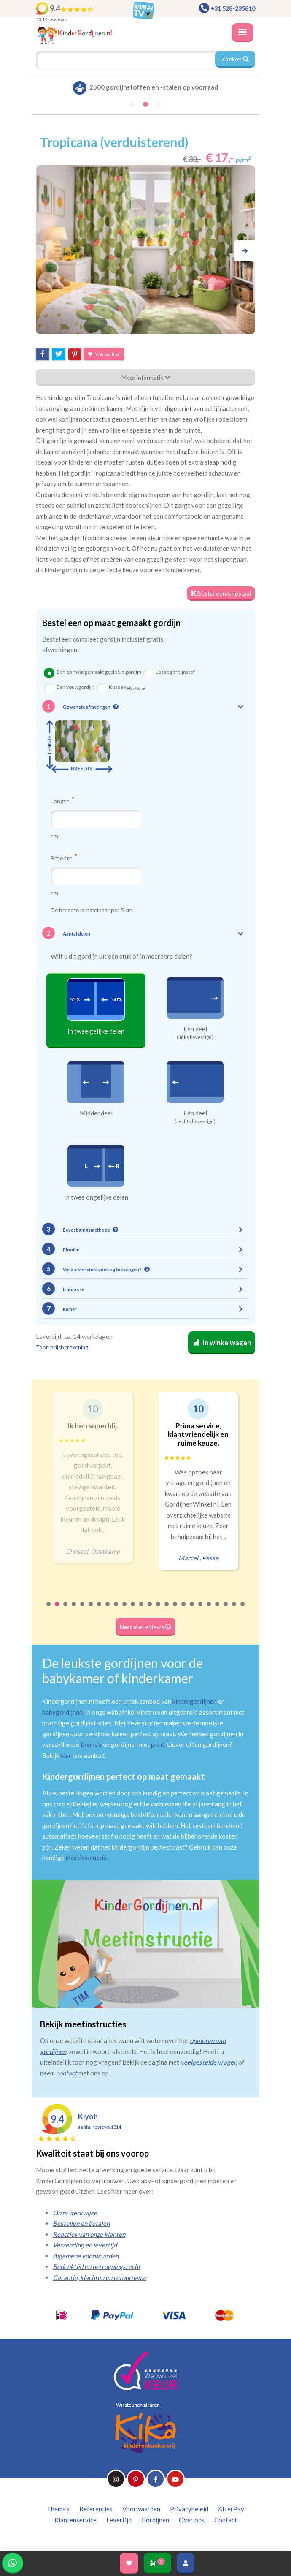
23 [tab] (234, 1609)
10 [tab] (124, 1609)
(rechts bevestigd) (195, 1121)
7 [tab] (99, 1609)
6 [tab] (91, 1609)
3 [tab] (65, 1609)
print (157, 1744)
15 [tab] (167, 1609)
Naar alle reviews (145, 1626)
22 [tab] (226, 1609)
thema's (91, 1744)
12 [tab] (141, 1609)
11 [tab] (133, 1609)
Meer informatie (145, 377)
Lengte (62, 801)
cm (54, 836)
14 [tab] (158, 1609)
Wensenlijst (103, 353)
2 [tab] (57, 1609)
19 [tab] (200, 1609)
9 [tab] (116, 1609)
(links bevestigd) (195, 1037)
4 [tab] (74, 1609)
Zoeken (235, 59)
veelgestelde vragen (209, 2062)
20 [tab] (209, 1609)
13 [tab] (150, 1609)
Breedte (64, 858)
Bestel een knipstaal (221, 593)
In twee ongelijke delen (96, 1197)
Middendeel (96, 1113)
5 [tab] (82, 1609)
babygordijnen (62, 1712)
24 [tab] (242, 1609)
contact (66, 2073)
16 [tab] (175, 1609)
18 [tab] (192, 1609)
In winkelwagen (221, 1342)
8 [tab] (107, 1609)
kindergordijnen (194, 1701)
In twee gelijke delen (95, 1031)
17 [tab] (183, 1609)
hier (65, 1755)
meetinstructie (86, 1857)
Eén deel (195, 1029)
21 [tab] (217, 1609)
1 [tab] (48, 1609)
